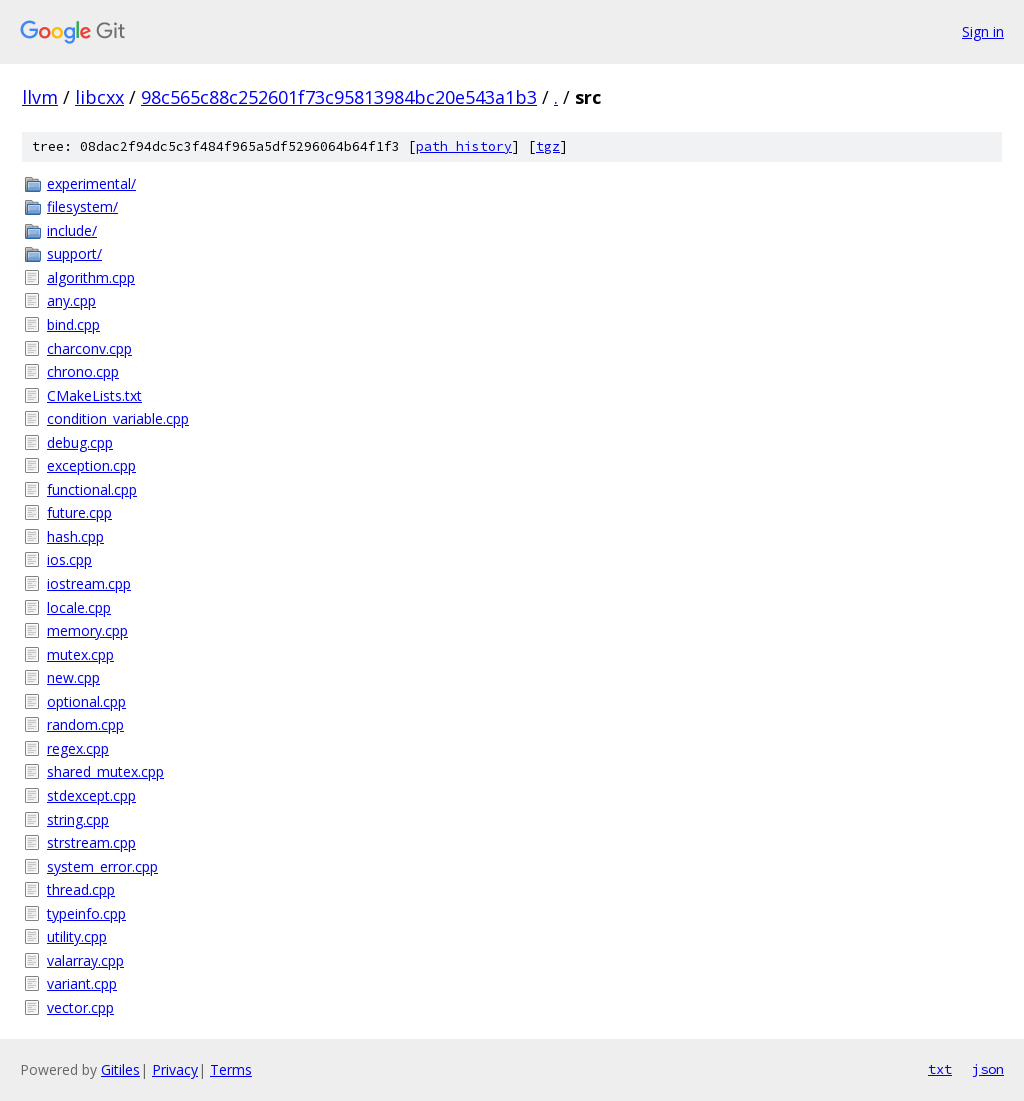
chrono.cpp (83, 371)
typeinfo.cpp (86, 913)
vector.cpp (80, 1007)
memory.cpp (87, 630)
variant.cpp (82, 983)
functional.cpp (92, 489)
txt (940, 1069)
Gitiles (120, 1069)
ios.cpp (69, 559)
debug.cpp (80, 442)
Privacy (175, 1069)
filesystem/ (82, 206)
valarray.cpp (85, 960)
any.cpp (71, 300)
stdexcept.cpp (91, 795)
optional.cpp (86, 701)
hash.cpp (75, 536)
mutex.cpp (80, 654)
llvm (40, 97)
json (988, 1069)
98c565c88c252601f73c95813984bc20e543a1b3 (339, 97)
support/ (74, 253)
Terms (231, 1069)
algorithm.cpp (91, 277)
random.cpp (85, 724)
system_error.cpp (102, 866)
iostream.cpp (89, 583)
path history (464, 146)
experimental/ (91, 183)
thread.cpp (81, 889)
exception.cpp (91, 465)
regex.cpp (78, 748)
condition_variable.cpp (118, 418)
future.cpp (79, 512)
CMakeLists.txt (94, 395)
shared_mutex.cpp (105, 771)
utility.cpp (77, 936)
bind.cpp (73, 324)
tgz (548, 146)
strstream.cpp (91, 842)
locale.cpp (79, 607)
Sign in (983, 31)
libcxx (99, 97)
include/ (72, 230)
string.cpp (78, 819)
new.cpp (73, 677)
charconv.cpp (89, 348)
